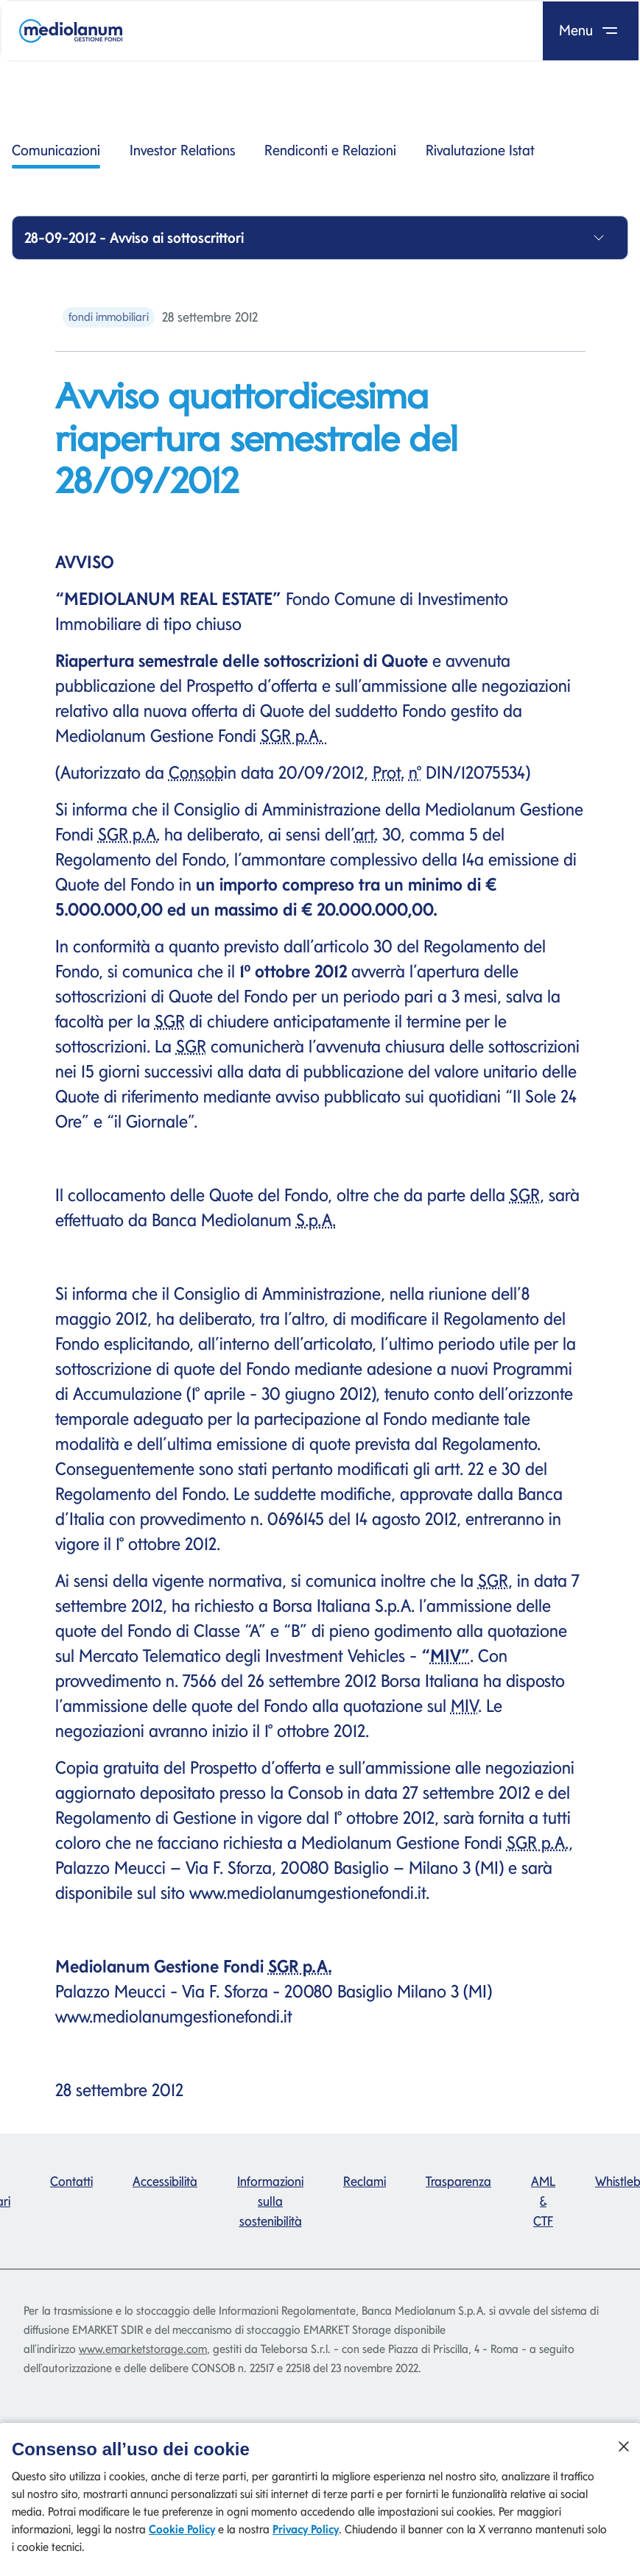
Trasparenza (458, 2181)
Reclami (364, 2181)
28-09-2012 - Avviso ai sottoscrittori (134, 238)
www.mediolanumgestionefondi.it (307, 1892)
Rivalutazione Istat (480, 150)
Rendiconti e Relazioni (330, 150)
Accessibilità (165, 2181)
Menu (591, 30)
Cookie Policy (182, 2540)
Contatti (71, 2181)
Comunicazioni (56, 155)
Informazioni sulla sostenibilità (270, 2201)
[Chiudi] (624, 2457)
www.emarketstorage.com (143, 2349)
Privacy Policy (305, 2540)
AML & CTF (543, 2201)
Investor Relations (182, 150)
